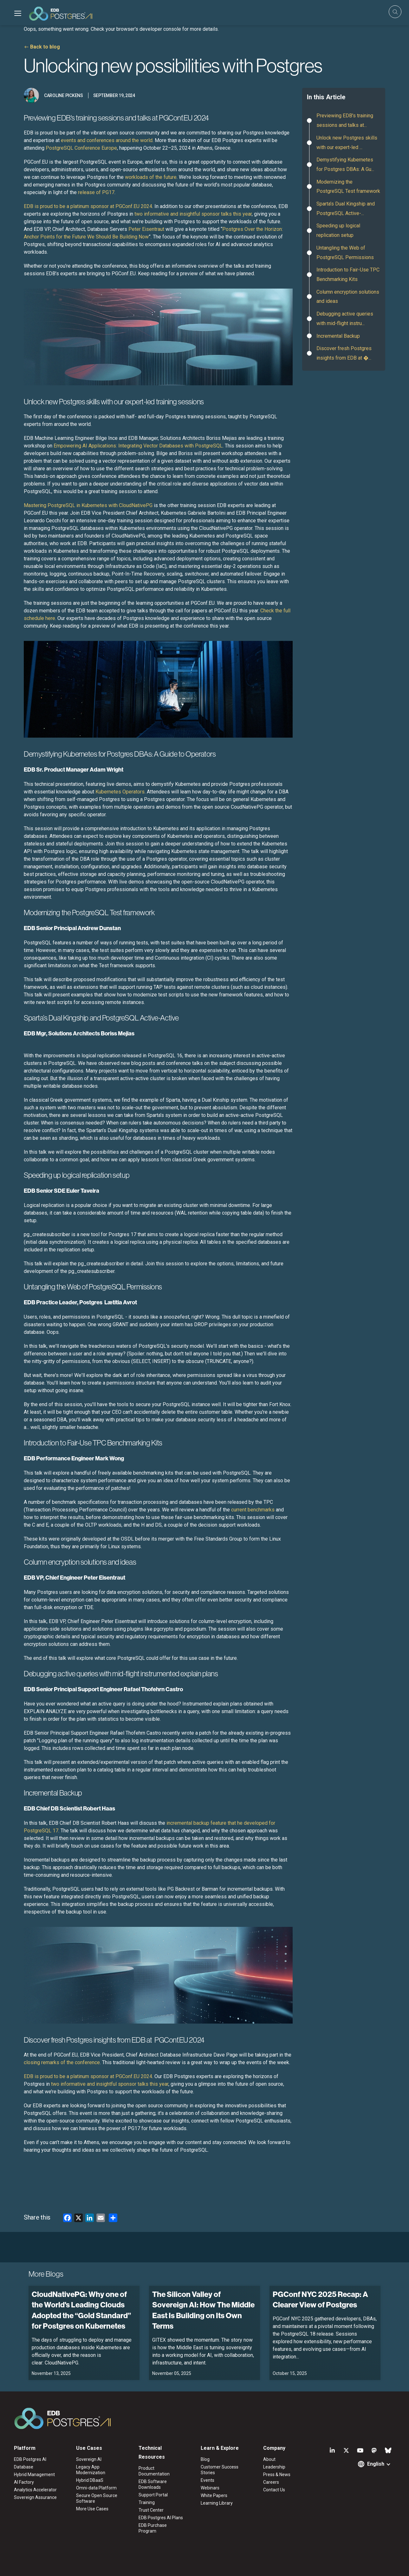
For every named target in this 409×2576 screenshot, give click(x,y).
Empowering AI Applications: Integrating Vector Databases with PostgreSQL (138, 446)
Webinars (210, 2487)
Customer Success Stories (219, 2469)
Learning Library (217, 2503)
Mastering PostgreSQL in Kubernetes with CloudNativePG (88, 505)
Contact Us (274, 2489)
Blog (205, 2459)
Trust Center (151, 2510)
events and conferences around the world (107, 140)
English (375, 2464)
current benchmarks (253, 1510)
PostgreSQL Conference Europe (81, 148)
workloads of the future (151, 177)
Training (147, 2502)
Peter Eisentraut (146, 229)
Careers (271, 2482)
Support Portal (153, 2494)
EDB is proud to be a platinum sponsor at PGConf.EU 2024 (88, 206)
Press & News (276, 2474)
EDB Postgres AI (30, 2459)
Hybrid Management (34, 2474)
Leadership (274, 2466)
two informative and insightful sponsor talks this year (193, 214)
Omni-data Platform (96, 2487)
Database (23, 2466)
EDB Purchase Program (153, 2528)
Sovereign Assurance (35, 2497)
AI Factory (24, 2482)
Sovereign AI (88, 2459)
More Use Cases (92, 2508)
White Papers (214, 2495)
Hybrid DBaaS (89, 2480)
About (269, 2459)
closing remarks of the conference (62, 2062)
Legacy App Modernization (90, 2469)
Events (207, 2480)
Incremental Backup (338, 336)
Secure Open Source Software (96, 2498)
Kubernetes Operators (120, 792)
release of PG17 (96, 192)
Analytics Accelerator (35, 2489)
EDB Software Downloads (153, 2484)
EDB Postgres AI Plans (161, 2517)
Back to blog (45, 47)
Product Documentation (154, 2471)
